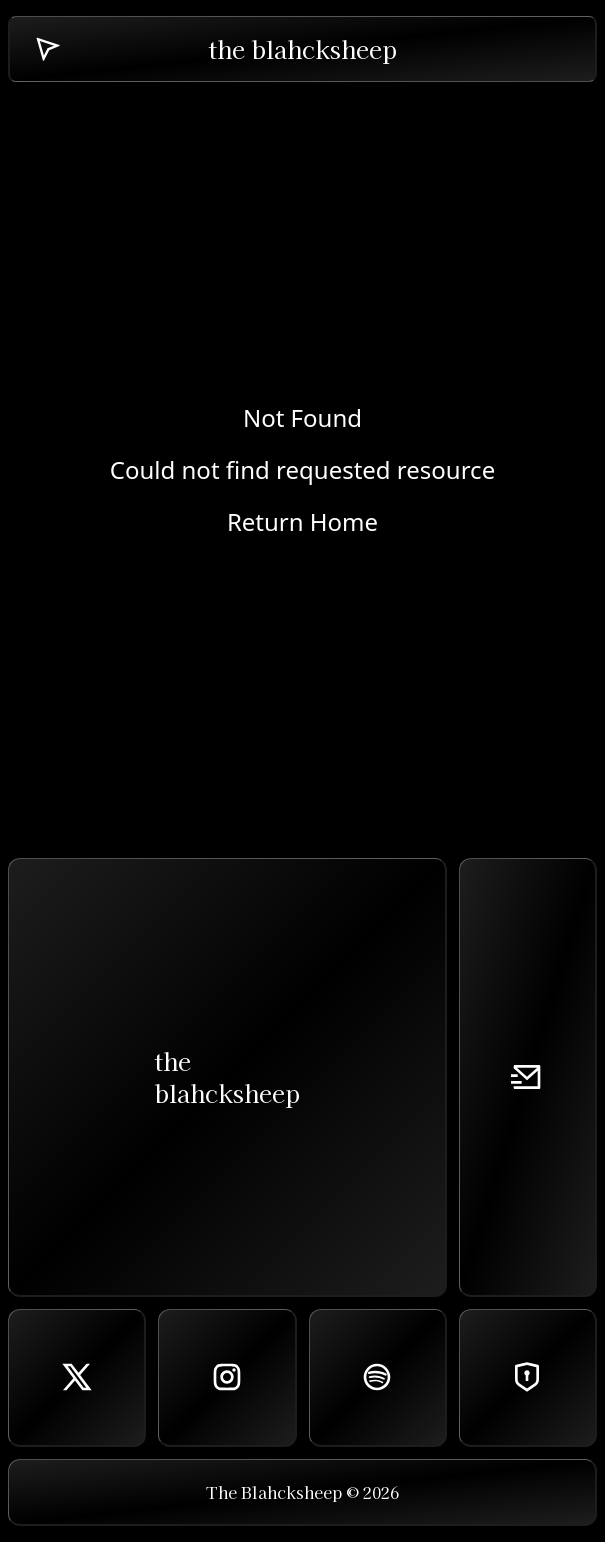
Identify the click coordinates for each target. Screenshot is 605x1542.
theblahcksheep (227, 1076)
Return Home (302, 522)
